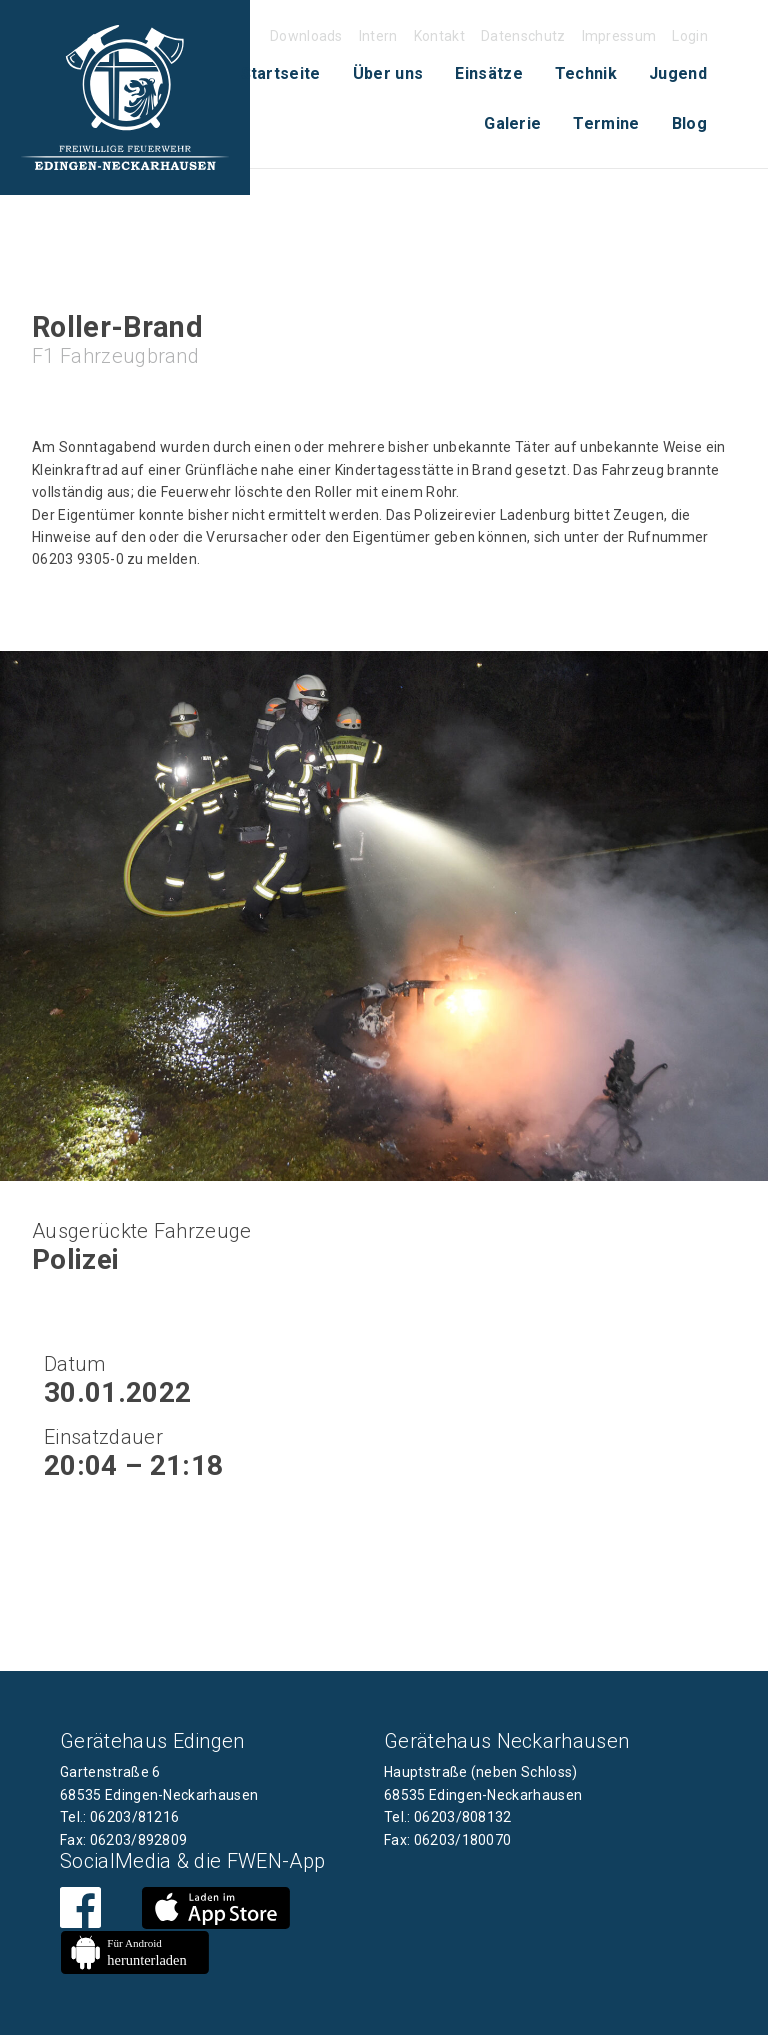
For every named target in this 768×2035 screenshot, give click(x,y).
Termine (606, 123)
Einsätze (489, 73)
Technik (586, 73)
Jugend (678, 73)
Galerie (512, 123)
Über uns (388, 73)
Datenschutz (523, 36)
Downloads (306, 36)
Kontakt (439, 36)
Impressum (619, 36)
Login (690, 36)
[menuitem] (281, 74)
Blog (689, 123)
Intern (378, 36)
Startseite (281, 73)
